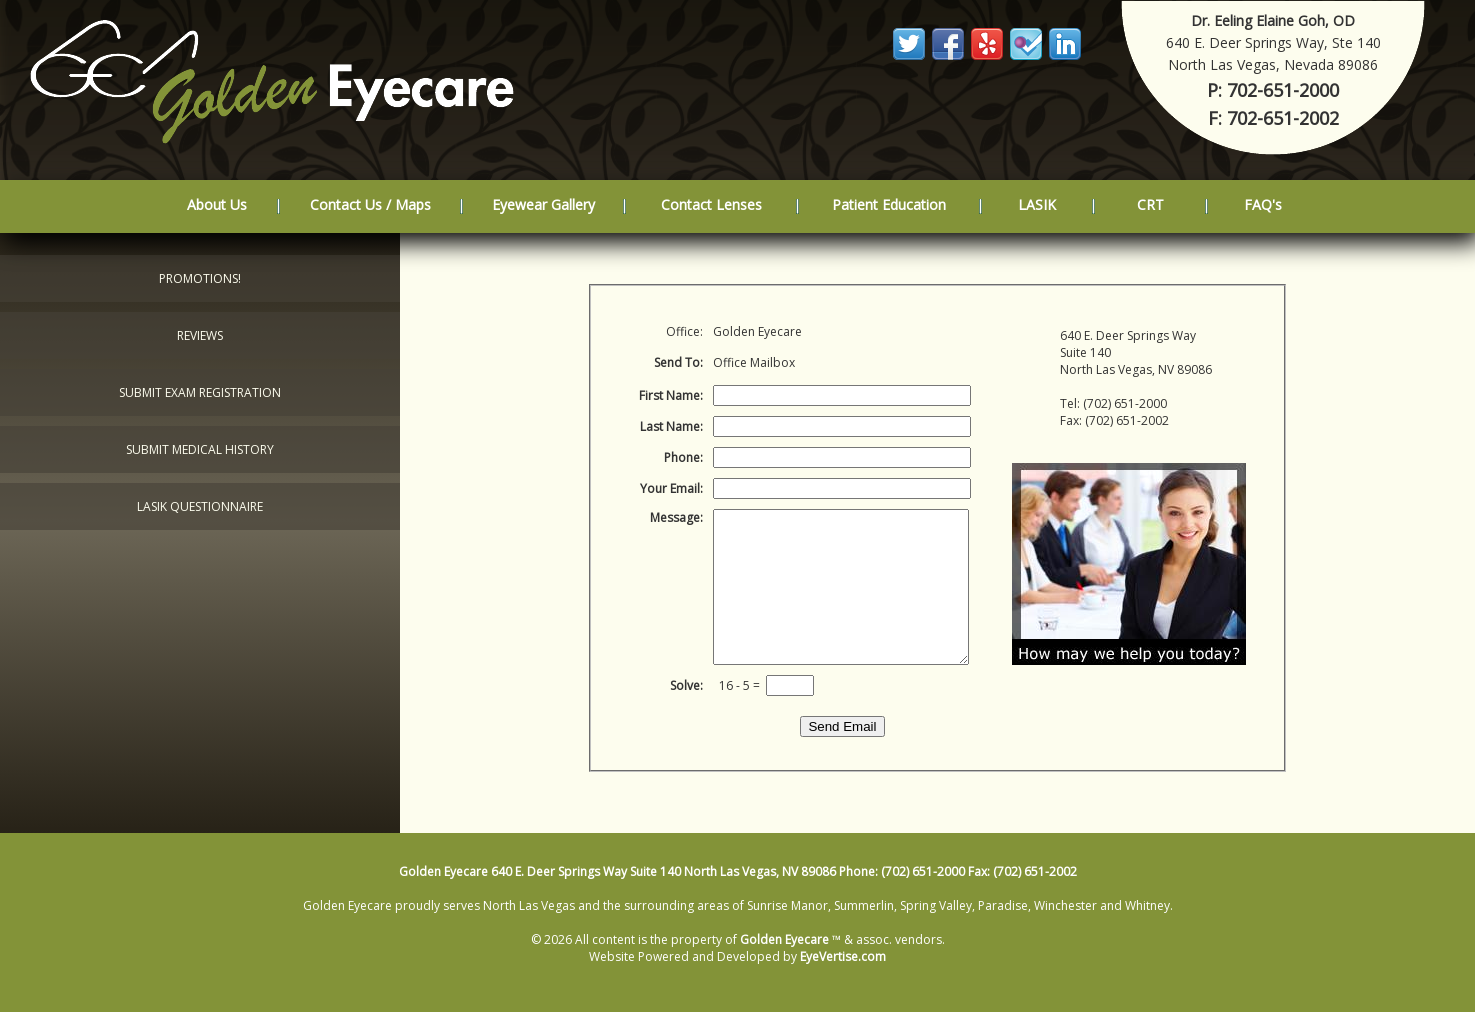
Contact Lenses (711, 204)
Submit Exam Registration (200, 392)
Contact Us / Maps (370, 204)
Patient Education (889, 204)
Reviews (200, 335)
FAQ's (1263, 204)
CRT (1150, 204)
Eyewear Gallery (543, 204)
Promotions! (200, 278)
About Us (217, 204)
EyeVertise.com (843, 956)
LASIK (1037, 204)
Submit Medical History (200, 449)
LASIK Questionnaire (200, 506)
